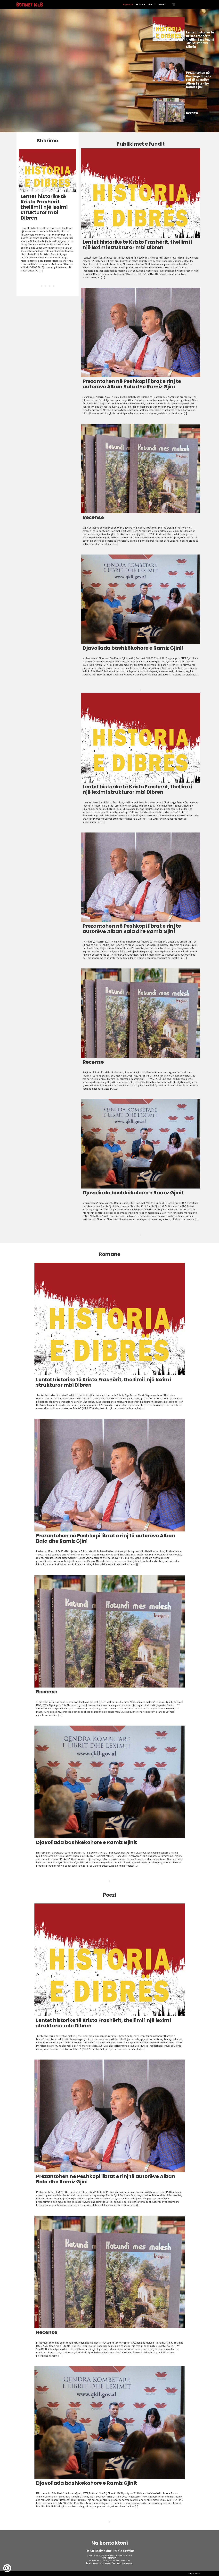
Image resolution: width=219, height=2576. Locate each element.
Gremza (197, 2573)
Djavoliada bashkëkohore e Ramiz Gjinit (133, 648)
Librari (151, 4)
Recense (192, 113)
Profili (162, 4)
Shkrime (140, 4)
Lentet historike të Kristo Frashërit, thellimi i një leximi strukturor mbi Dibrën (200, 39)
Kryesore (128, 4)
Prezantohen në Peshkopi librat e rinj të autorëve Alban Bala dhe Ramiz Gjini (198, 80)
